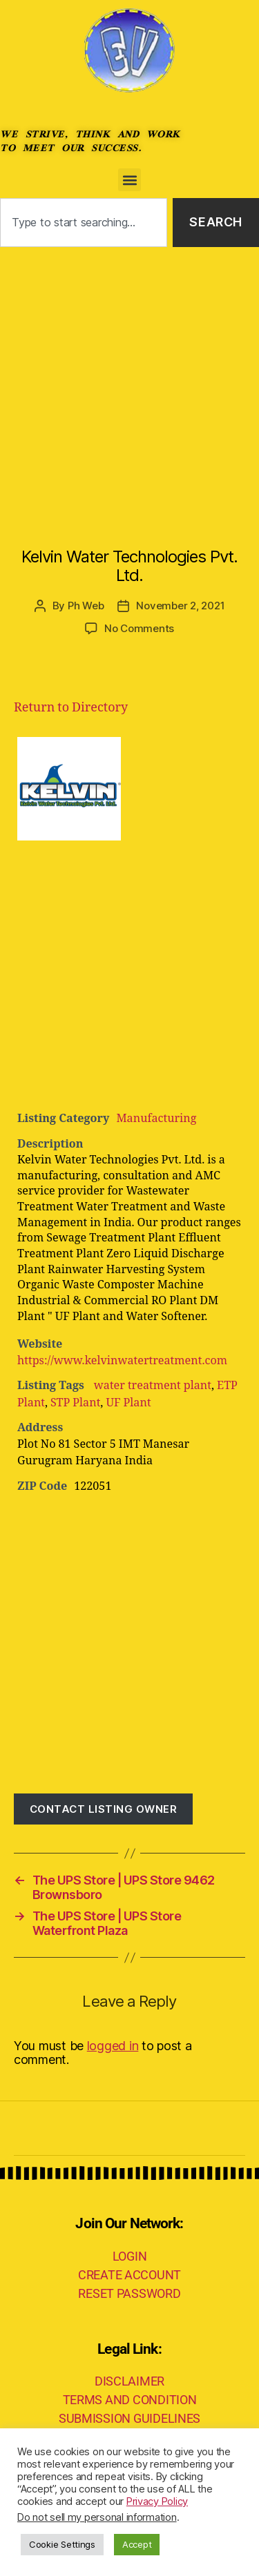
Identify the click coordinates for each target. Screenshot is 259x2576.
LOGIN (130, 2256)
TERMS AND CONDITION (130, 2399)
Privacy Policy (157, 2501)
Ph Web (86, 605)
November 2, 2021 (180, 605)
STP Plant (75, 1403)
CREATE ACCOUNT (129, 2275)
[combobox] (83, 222)
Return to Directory (71, 708)
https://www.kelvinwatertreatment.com (122, 1361)
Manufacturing (156, 1118)
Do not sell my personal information (97, 2517)
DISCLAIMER (129, 2381)
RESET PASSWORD (129, 2293)
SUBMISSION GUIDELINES (129, 2418)
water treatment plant (151, 1386)
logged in (113, 2045)
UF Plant (128, 1403)
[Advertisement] (129, 383)
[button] (129, 179)
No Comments (139, 628)
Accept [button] (136, 2544)
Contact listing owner (104, 1809)
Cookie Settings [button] (62, 2544)
